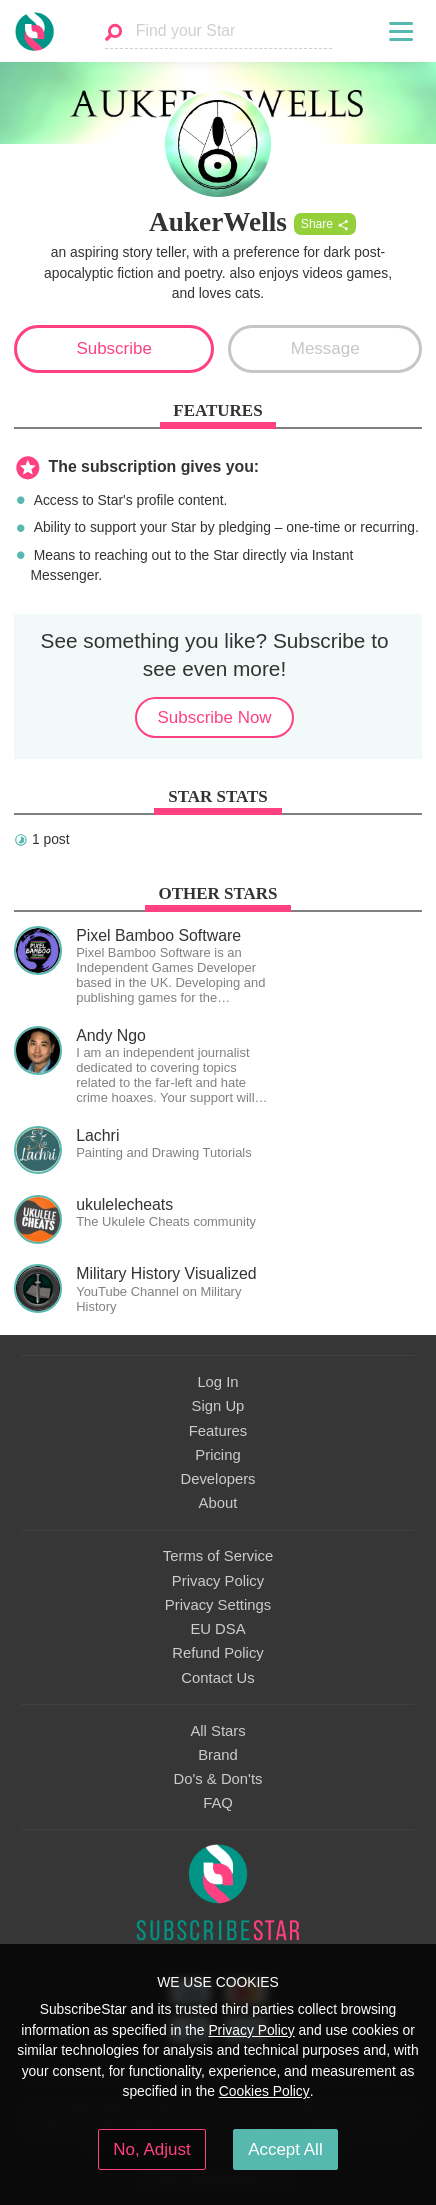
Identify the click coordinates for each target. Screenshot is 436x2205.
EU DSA (217, 1629)
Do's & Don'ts (218, 1779)
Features (218, 1431)
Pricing (217, 1455)
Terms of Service (218, 1556)
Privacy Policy (218, 1581)
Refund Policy (218, 1653)
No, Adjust (151, 2149)
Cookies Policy (264, 2091)
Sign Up (218, 1406)
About (218, 1503)
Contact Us (217, 1678)
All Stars (217, 1731)
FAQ (218, 1803)
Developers (217, 1479)
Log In (217, 1382)
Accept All (285, 2149)
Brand (218, 1755)
